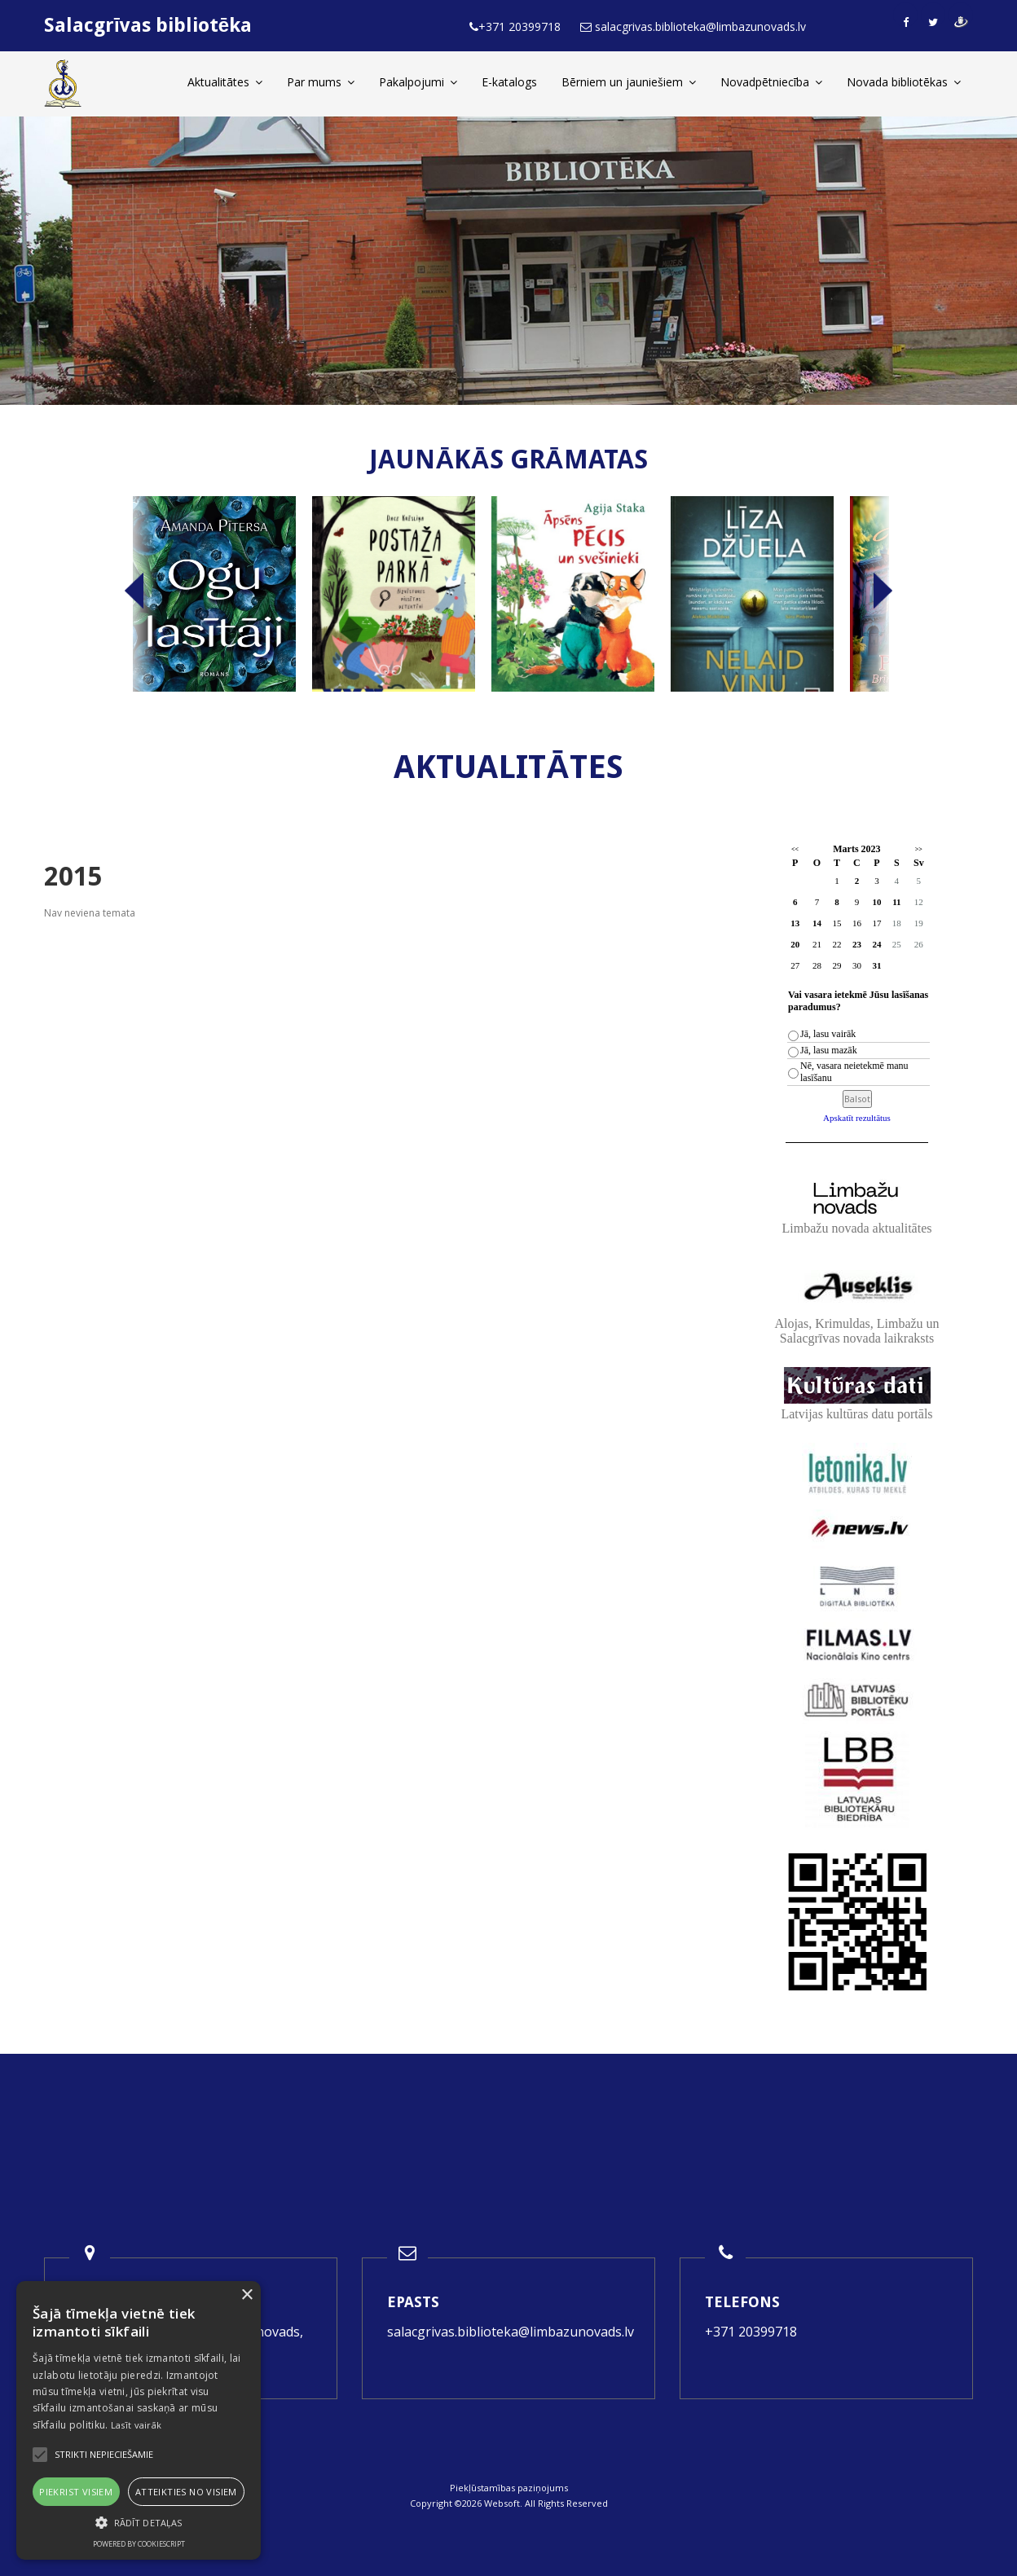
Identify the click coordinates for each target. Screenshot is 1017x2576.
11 (896, 902)
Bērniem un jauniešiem (628, 82)
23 (856, 944)
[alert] (138, 2420)
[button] (138, 2522)
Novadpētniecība (771, 82)
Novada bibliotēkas (904, 82)
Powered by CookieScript (139, 2544)
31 (876, 965)
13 (794, 923)
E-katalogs (509, 82)
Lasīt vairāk (136, 2425)
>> (918, 849)
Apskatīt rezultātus (857, 1118)
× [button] (246, 2295)
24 (876, 944)
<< (795, 849)
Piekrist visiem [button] (75, 2492)
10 (876, 902)
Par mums (320, 82)
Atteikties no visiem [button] (186, 2492)
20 (794, 944)
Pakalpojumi (418, 82)
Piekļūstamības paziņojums (509, 2487)
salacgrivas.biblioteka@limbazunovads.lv (510, 2332)
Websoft (502, 2503)
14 (816, 923)
